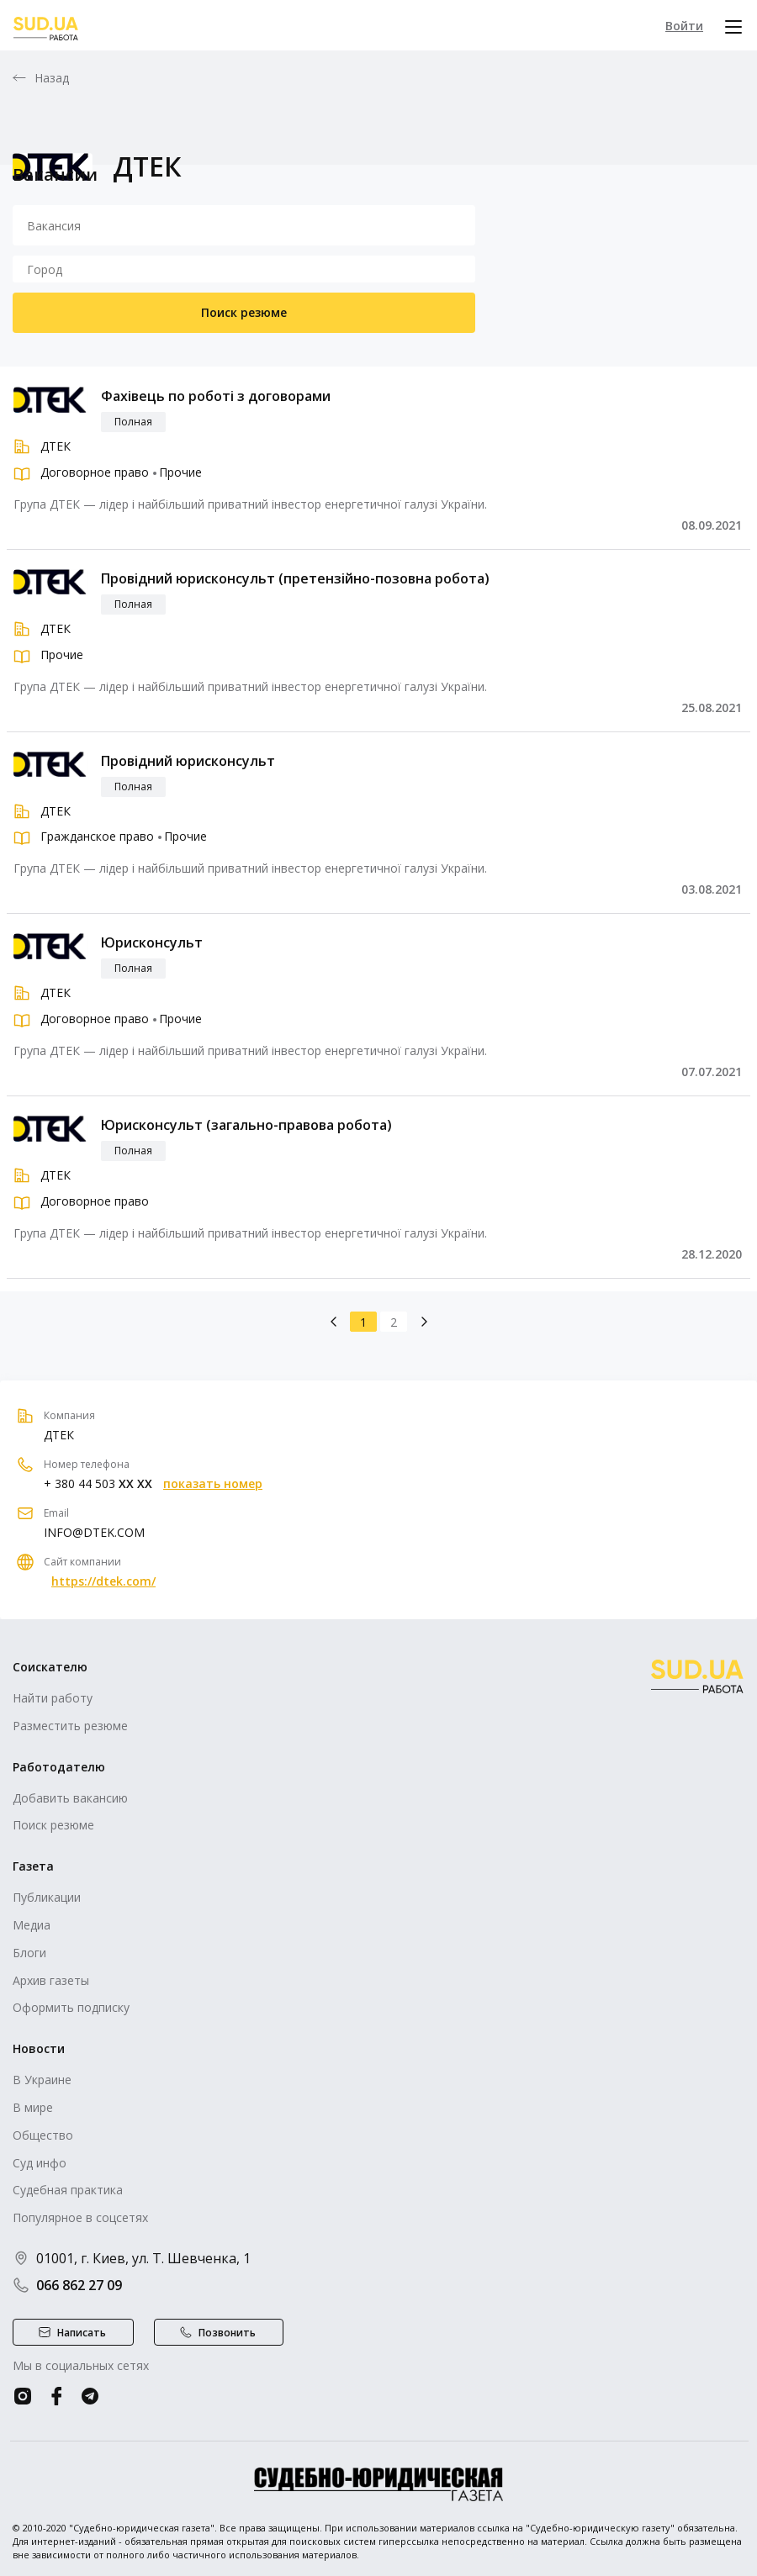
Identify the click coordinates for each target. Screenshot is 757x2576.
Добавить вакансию (70, 1798)
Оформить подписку (71, 2007)
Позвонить (227, 2332)
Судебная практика (68, 2190)
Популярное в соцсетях (80, 2217)
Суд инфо (39, 2163)
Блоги (29, 1953)
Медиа (31, 1925)
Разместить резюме (70, 1726)
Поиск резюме (244, 312)
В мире (33, 2107)
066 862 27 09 (67, 2285)
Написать (81, 2332)
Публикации (47, 1897)
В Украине (42, 2080)
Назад (52, 78)
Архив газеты (51, 1980)
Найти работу (53, 1698)
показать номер (212, 1483)
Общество (43, 2135)
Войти (684, 26)
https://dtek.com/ (103, 1581)
